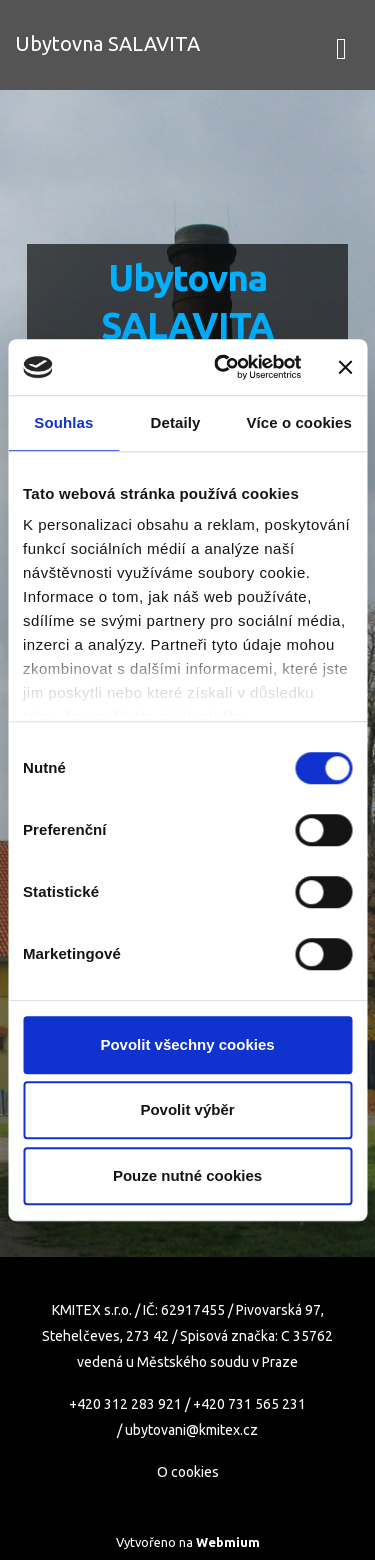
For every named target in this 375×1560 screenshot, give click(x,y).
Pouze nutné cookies (187, 1175)
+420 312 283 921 (125, 1404)
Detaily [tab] (176, 422)
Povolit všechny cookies (187, 1044)
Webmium (228, 1542)
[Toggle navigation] (341, 45)
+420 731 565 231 (249, 1404)
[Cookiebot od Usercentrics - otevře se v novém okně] (223, 367)
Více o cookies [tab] (299, 422)
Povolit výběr (187, 1109)
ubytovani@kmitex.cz (191, 1430)
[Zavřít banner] (345, 367)
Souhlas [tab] (63, 422)
